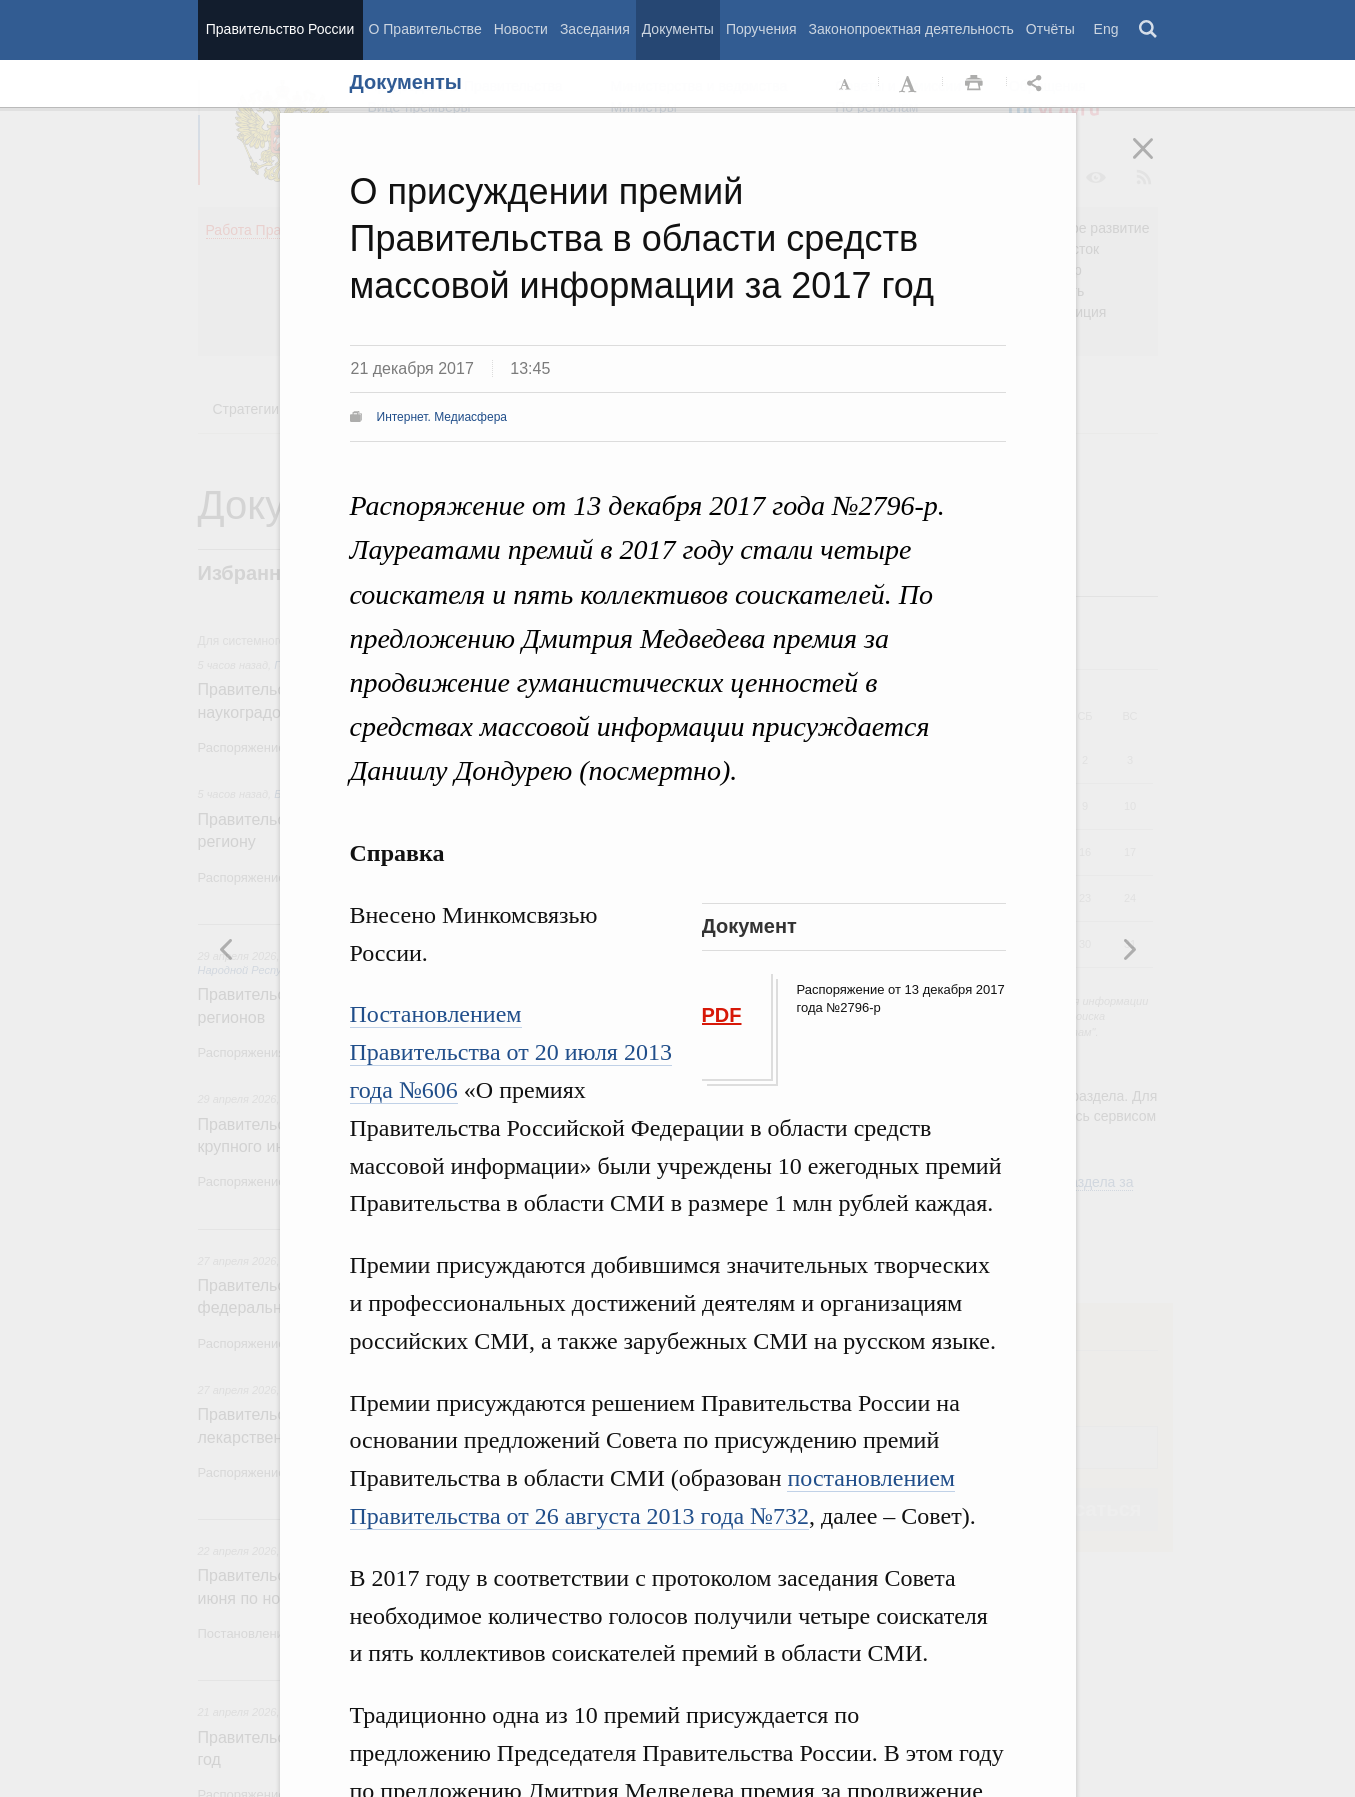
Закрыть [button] (1157, 162)
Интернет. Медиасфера (442, 417)
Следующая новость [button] (227, 949)
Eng (1106, 29)
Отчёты (1050, 29)
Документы (678, 29)
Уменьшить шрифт (846, 84)
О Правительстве (425, 29)
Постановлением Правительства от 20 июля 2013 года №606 (511, 1052)
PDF (722, 1015)
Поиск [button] (1149, 30)
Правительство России (280, 29)
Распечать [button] (974, 84)
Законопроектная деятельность (911, 29)
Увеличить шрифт (910, 84)
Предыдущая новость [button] (1129, 949)
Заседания (595, 29)
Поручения (761, 29)
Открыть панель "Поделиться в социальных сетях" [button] (1038, 84)
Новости (521, 29)
